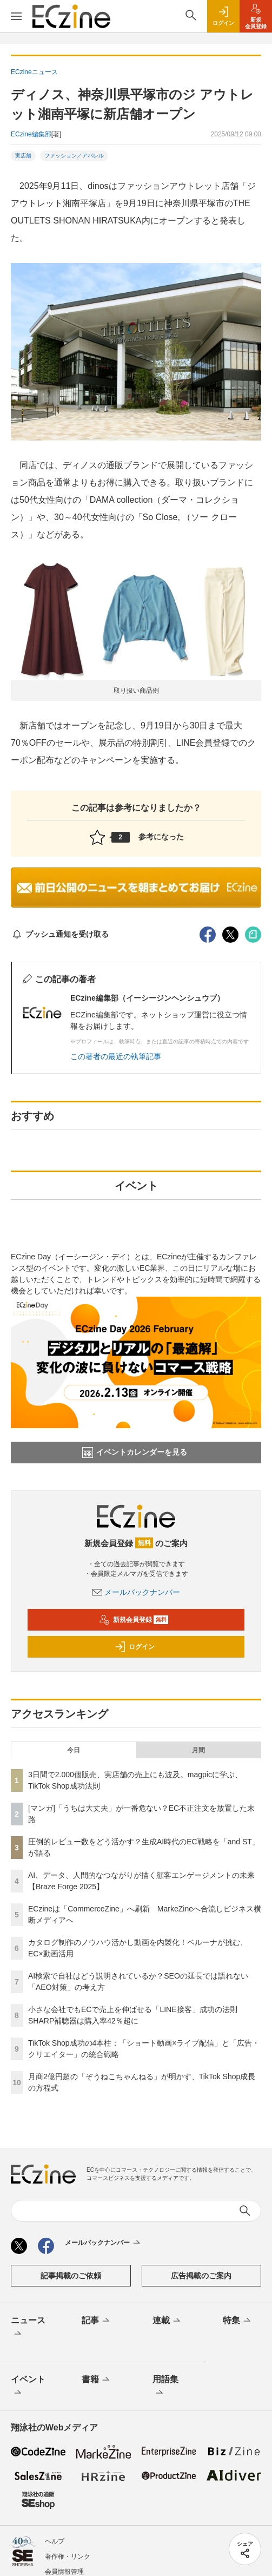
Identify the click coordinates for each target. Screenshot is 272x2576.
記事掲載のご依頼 (71, 2275)
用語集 (165, 2386)
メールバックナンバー (136, 1592)
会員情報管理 (64, 2571)
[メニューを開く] (16, 16)
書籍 (96, 2380)
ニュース (28, 2328)
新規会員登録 (134, 1619)
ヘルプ (54, 2541)
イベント (28, 2386)
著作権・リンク (67, 2556)
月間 (198, 1750)
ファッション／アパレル (74, 156)
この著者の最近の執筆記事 (115, 1056)
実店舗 (23, 156)
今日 (73, 1750)
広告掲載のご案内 (201, 2275)
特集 (238, 2321)
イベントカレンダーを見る (134, 1452)
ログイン (135, 1646)
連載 (167, 2321)
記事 (96, 2321)
